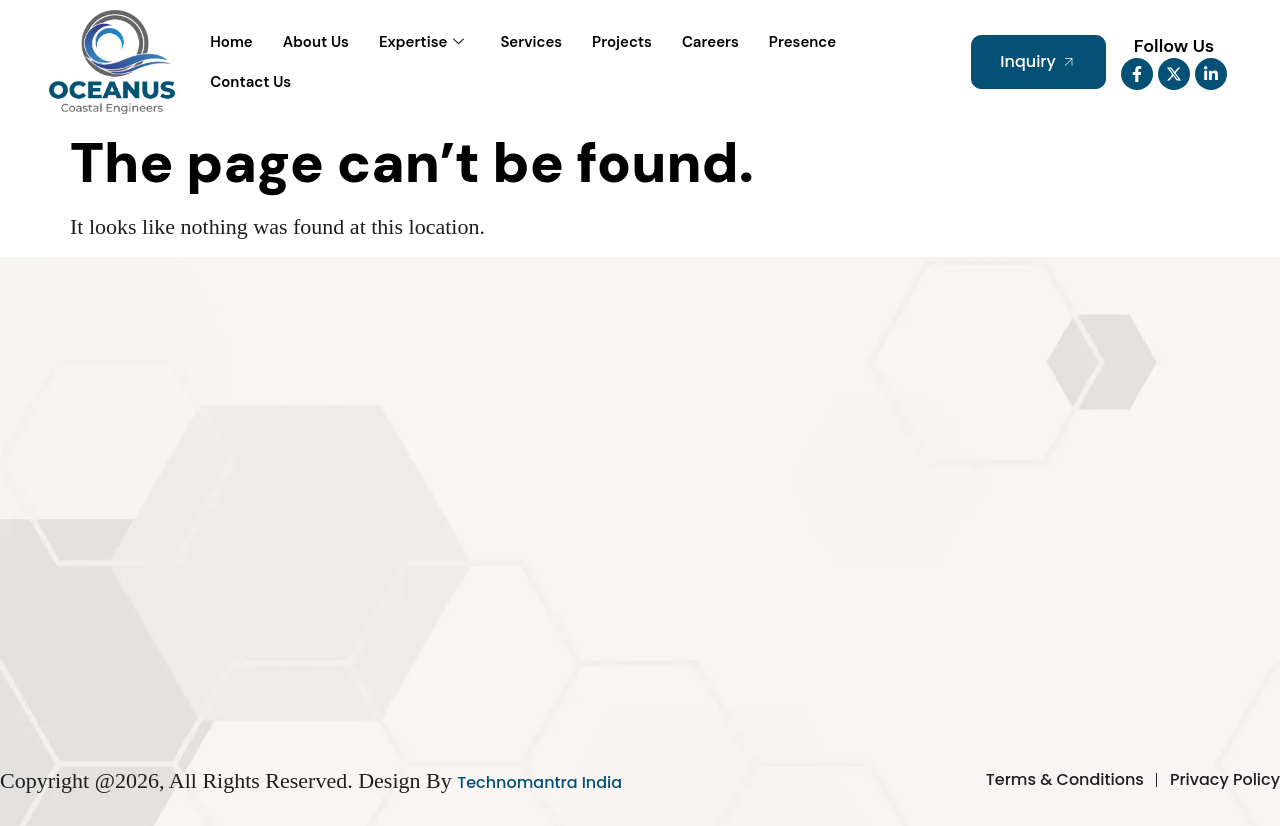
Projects (622, 42)
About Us (316, 42)
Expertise (421, 42)
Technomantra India (539, 782)
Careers (710, 42)
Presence (802, 42)
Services (531, 42)
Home (231, 42)
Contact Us (250, 82)
